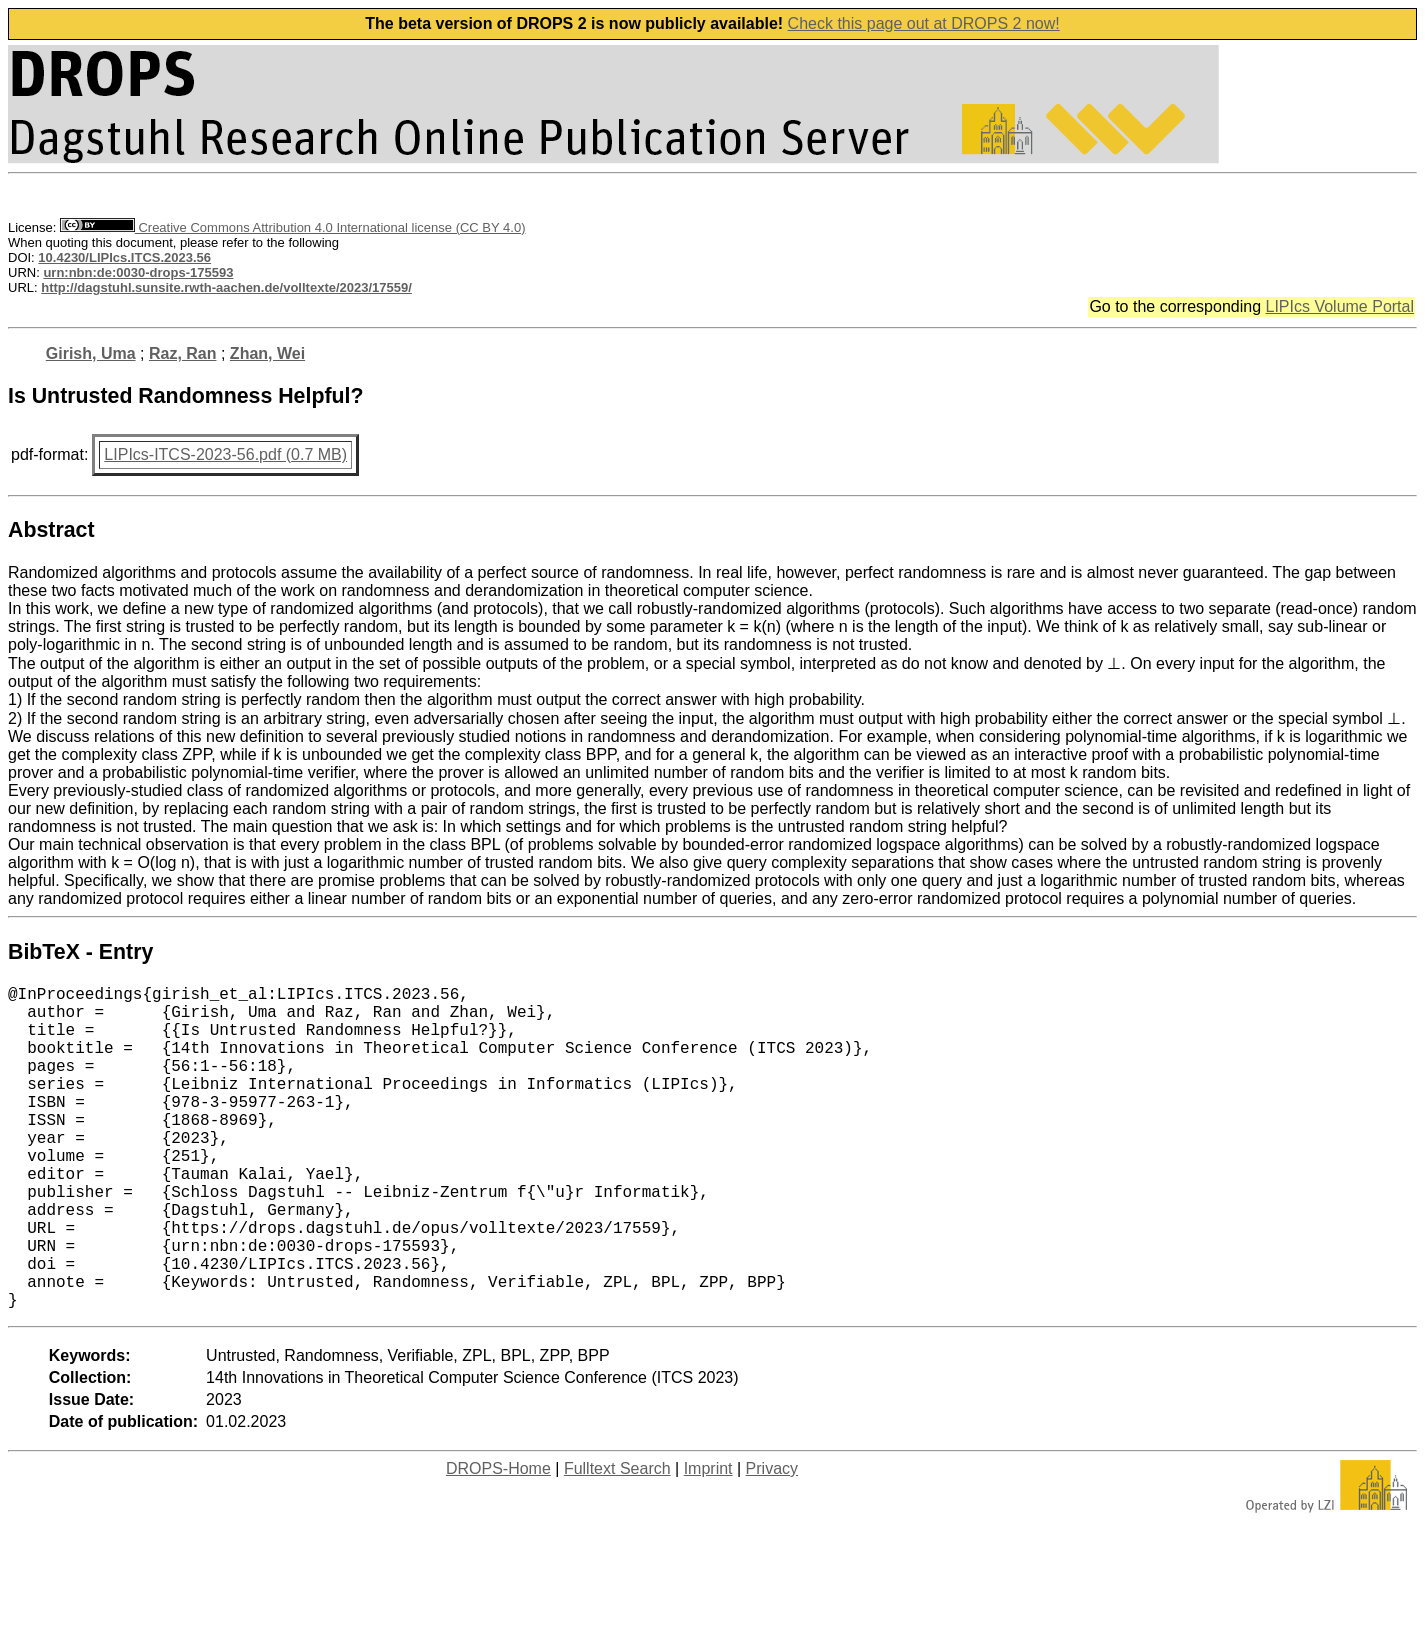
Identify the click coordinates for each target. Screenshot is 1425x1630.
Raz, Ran (183, 353)
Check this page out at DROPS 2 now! (924, 23)
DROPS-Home (498, 1540)
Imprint (708, 1540)
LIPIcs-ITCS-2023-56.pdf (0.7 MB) (225, 454)
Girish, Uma (91, 353)
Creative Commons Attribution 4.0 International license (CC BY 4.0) (292, 227)
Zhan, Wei (267, 353)
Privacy (772, 1540)
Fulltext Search (617, 1540)
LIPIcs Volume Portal (1339, 306)
